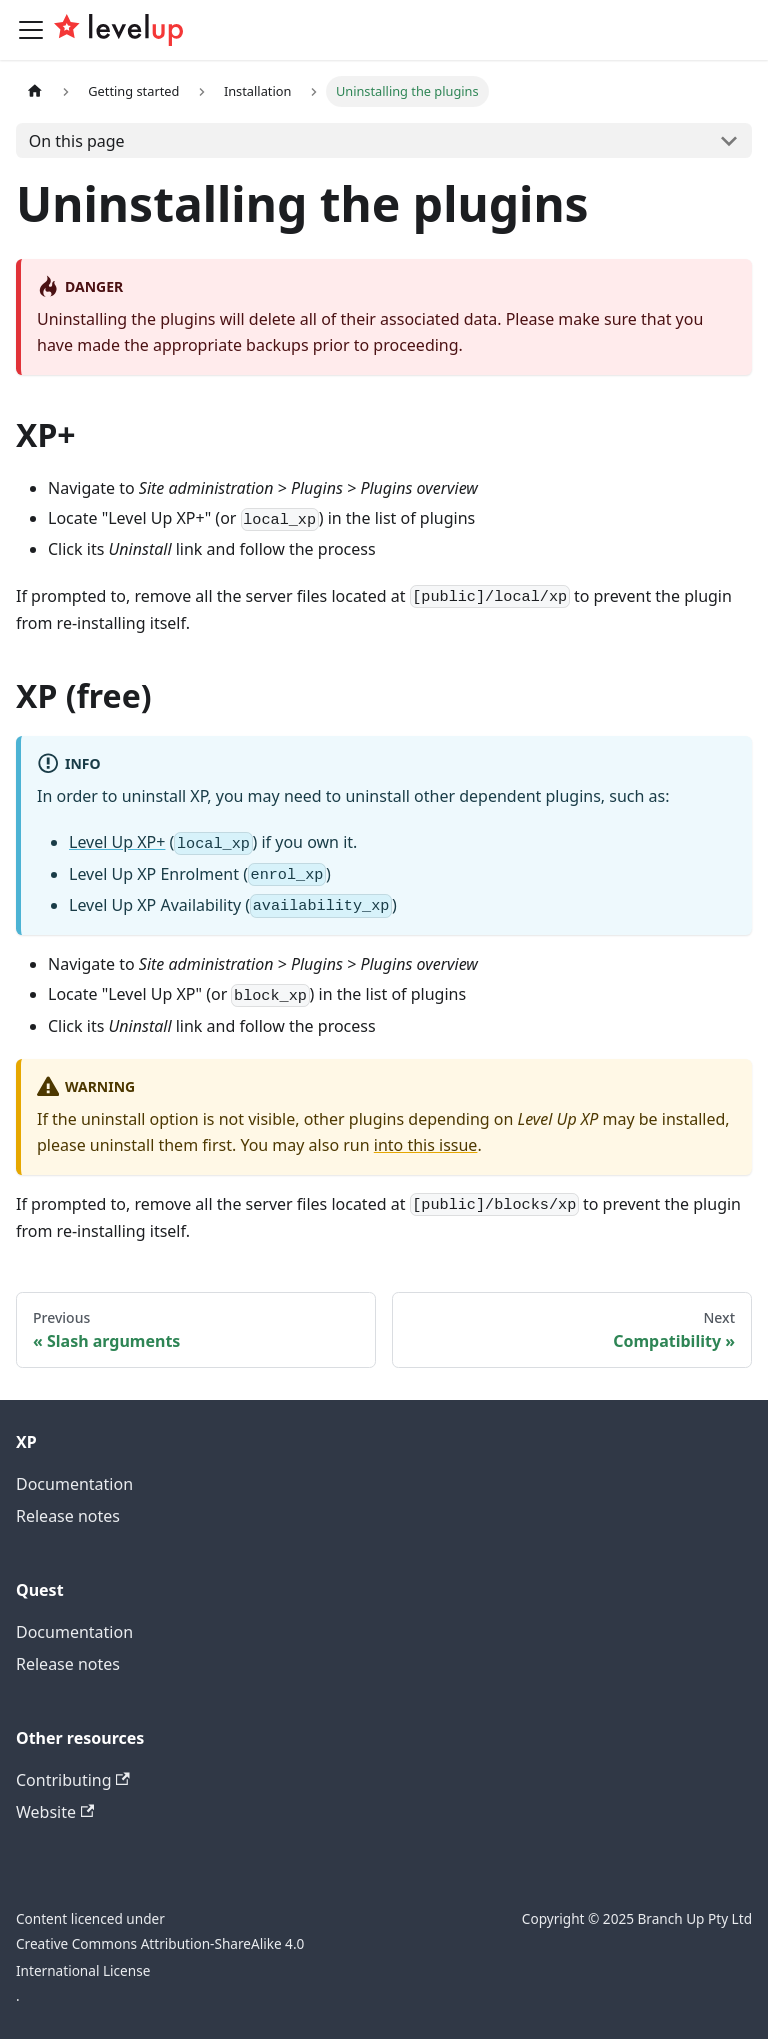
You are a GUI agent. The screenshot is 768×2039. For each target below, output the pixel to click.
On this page (77, 141)
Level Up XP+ (117, 842)
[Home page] (35, 91)
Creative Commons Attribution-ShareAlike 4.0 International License (160, 1957)
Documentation (74, 1484)
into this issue (426, 1145)
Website (55, 1812)
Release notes (68, 1516)
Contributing (73, 1780)
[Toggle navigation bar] (31, 30)
